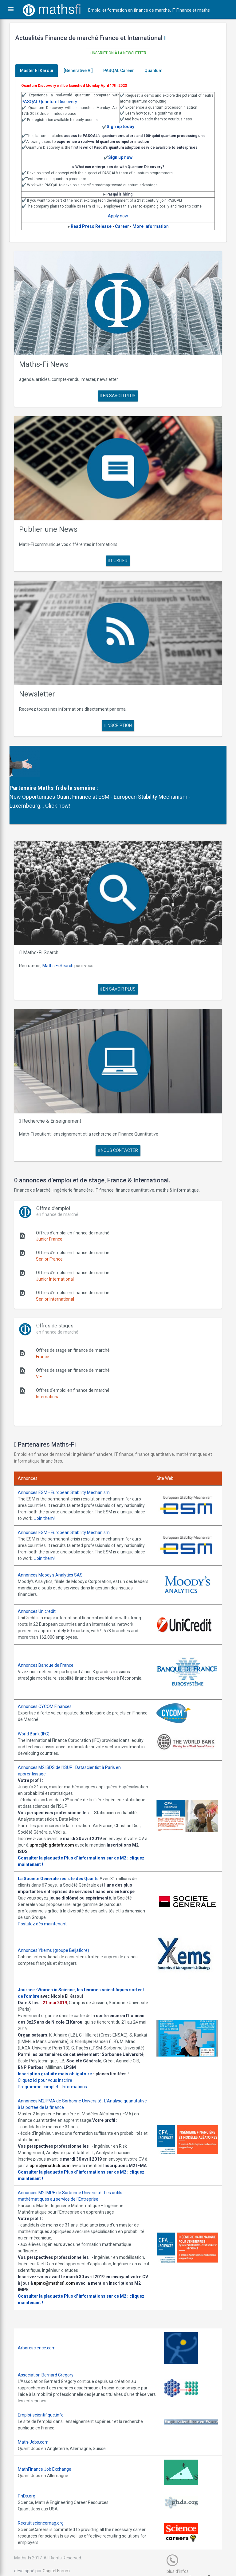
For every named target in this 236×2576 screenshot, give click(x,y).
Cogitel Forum (60, 2559)
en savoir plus (118, 391)
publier (118, 552)
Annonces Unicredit (41, 1588)
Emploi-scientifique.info (45, 2403)
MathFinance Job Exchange (49, 2457)
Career (122, 226)
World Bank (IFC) (38, 1709)
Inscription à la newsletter (118, 53)
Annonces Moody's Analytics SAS (54, 1552)
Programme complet (42, 2068)
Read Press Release (91, 226)
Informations (78, 2068)
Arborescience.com (41, 2336)
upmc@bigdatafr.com (66, 1820)
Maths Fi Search (62, 948)
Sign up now (120, 157)
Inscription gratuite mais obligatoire (59, 2055)
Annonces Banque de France (50, 1641)
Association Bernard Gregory (50, 2363)
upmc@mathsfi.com (64, 2147)
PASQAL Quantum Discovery (53, 101)
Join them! (74, 1496)
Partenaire (27, 775)
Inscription (118, 712)
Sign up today (120, 126)
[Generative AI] (82, 70)
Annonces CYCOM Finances (49, 1682)
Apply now (118, 215)
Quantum (158, 70)
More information (150, 226)
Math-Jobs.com (37, 2431)
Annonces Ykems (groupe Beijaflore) (57, 1926)
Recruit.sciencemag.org (45, 2511)
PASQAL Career (123, 70)
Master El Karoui (40, 70)
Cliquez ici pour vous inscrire (49, 2062)
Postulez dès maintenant (46, 1899)
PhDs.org (31, 2484)
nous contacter (118, 1128)
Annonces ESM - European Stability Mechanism (68, 1470)
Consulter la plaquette (44, 1833)
